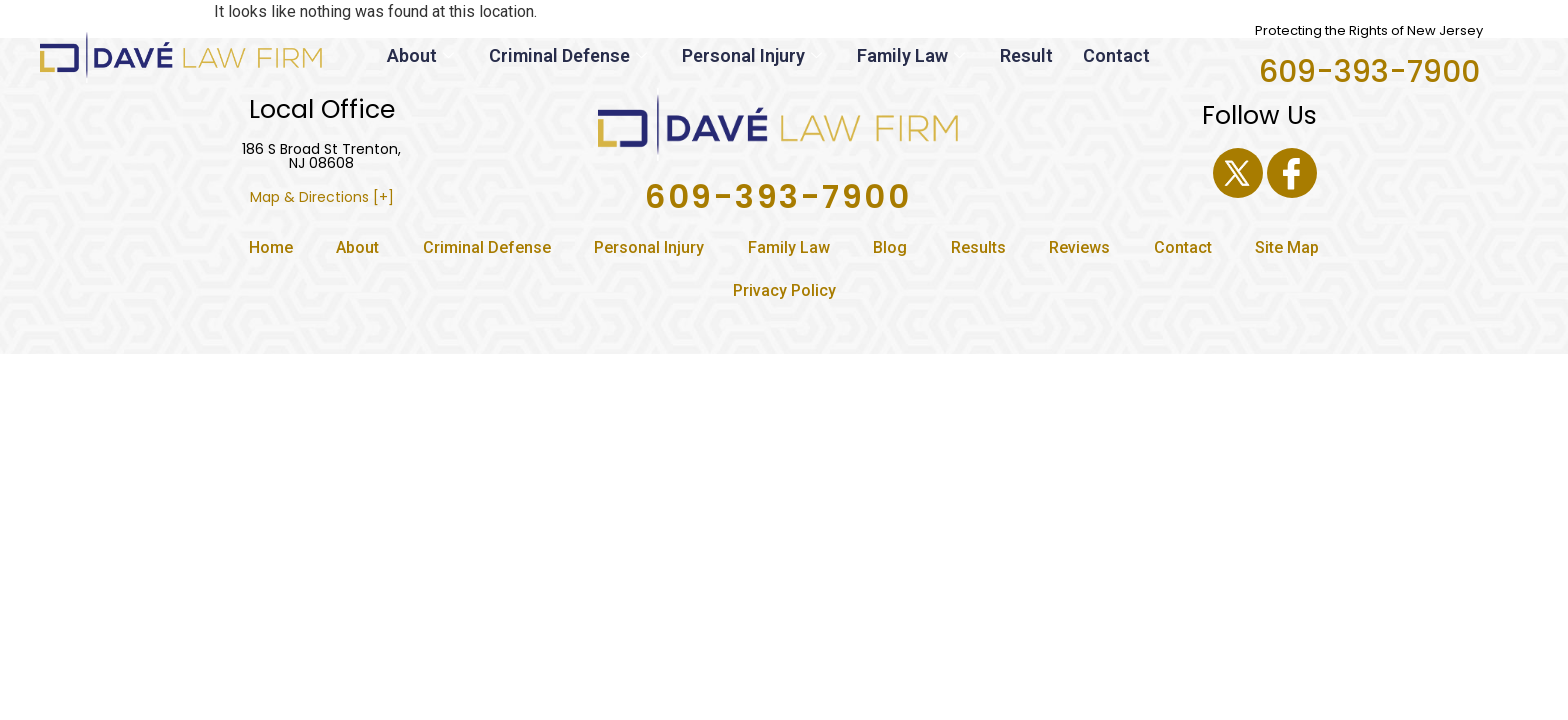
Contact (1116, 55)
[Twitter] (1238, 173)
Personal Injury (754, 55)
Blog (890, 247)
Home (271, 247)
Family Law (913, 55)
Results (978, 247)
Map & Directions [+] (322, 197)
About (423, 55)
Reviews (1079, 247)
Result (1026, 55)
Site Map (1287, 247)
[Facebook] (1292, 173)
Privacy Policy (784, 290)
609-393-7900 (1369, 72)
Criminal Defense (570, 55)
